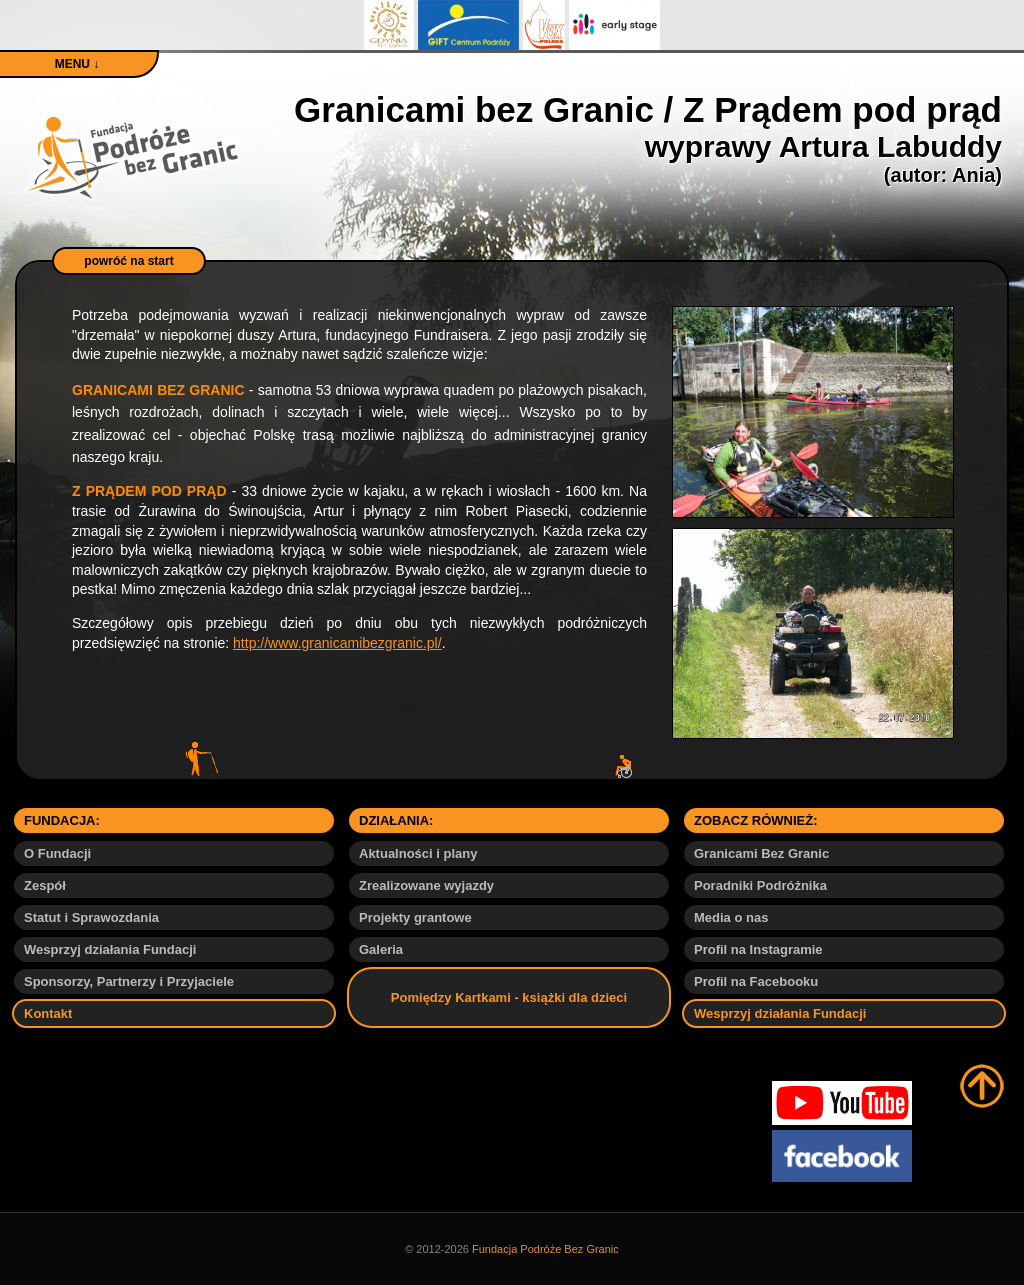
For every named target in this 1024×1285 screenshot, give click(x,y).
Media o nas (731, 917)
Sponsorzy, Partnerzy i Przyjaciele (129, 981)
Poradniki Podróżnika (760, 885)
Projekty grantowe (415, 917)
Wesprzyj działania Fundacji (110, 949)
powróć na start (128, 261)
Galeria (381, 949)
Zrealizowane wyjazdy (426, 885)
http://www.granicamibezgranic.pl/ (337, 643)
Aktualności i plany (418, 853)
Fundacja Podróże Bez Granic (545, 1249)
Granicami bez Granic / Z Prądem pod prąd (648, 138)
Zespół (45, 885)
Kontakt (48, 1013)
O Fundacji (57, 853)
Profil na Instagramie (758, 949)
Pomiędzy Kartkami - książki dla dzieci (509, 997)
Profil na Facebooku (756, 981)
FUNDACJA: (62, 820)
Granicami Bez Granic (761, 853)
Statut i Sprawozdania (91, 917)
